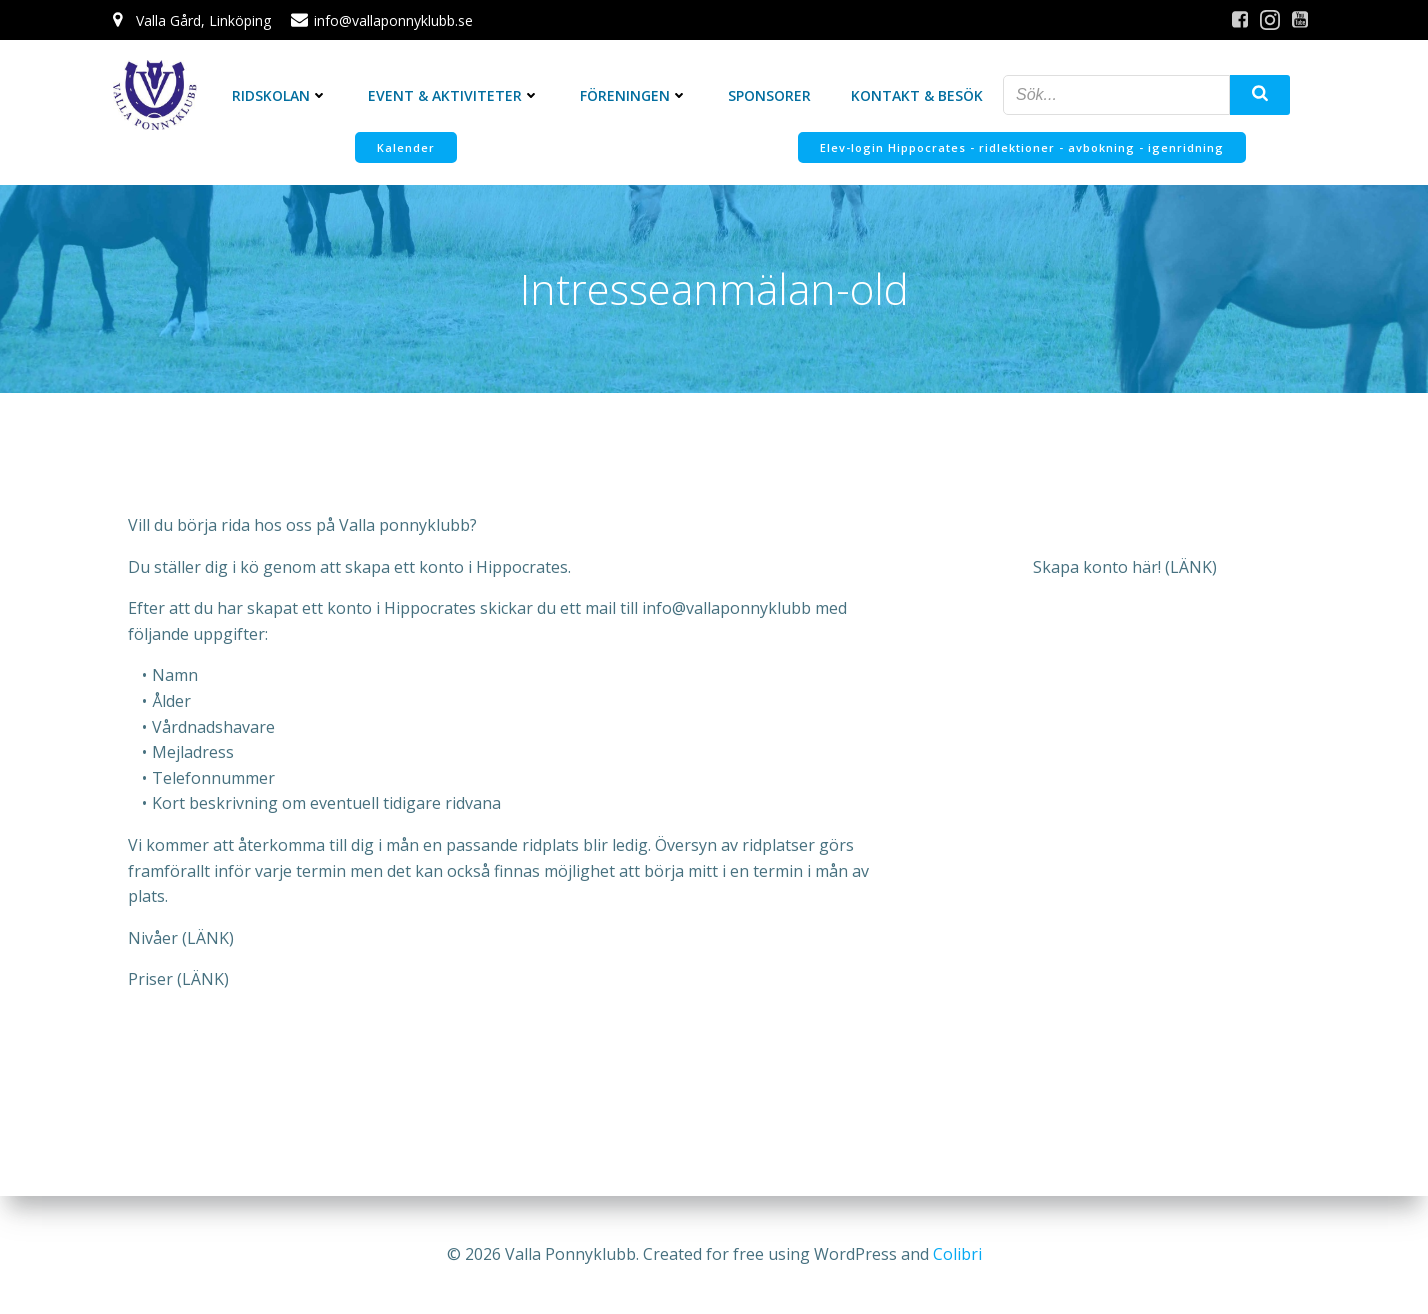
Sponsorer (769, 95)
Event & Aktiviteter (454, 95)
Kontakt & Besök (917, 95)
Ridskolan (280, 95)
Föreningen (634, 95)
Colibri (957, 1254)
